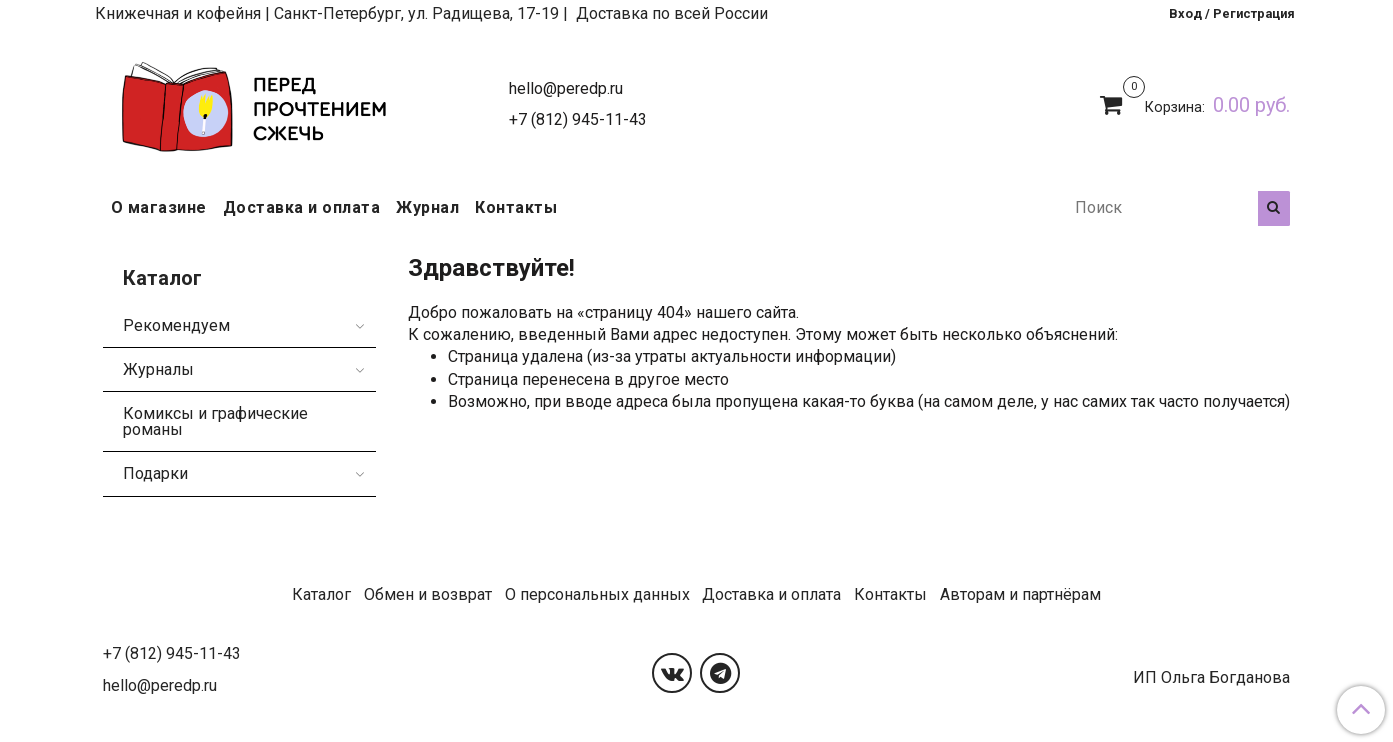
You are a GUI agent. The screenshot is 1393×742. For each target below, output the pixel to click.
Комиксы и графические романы (215, 421)
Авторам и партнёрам (1020, 594)
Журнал (427, 207)
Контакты (516, 207)
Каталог (321, 594)
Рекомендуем (176, 325)
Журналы (158, 369)
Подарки (155, 473)
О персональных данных (597, 594)
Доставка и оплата (302, 207)
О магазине (159, 207)
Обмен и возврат (428, 594)
